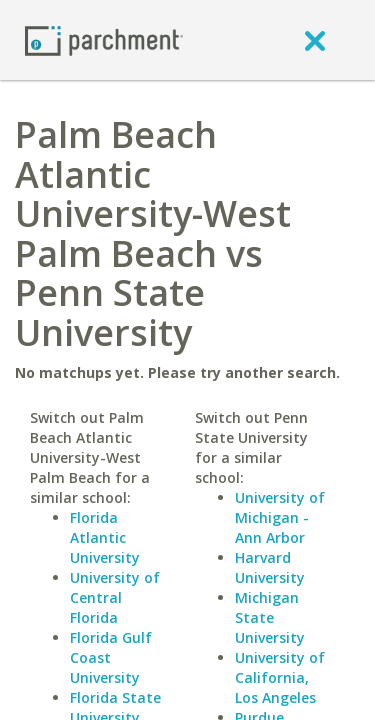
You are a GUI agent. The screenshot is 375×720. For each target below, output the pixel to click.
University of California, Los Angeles (280, 677)
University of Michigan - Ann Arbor (280, 517)
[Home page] (104, 39)
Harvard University (270, 567)
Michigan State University (270, 617)
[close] (315, 40)
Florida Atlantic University (105, 537)
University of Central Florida (115, 597)
